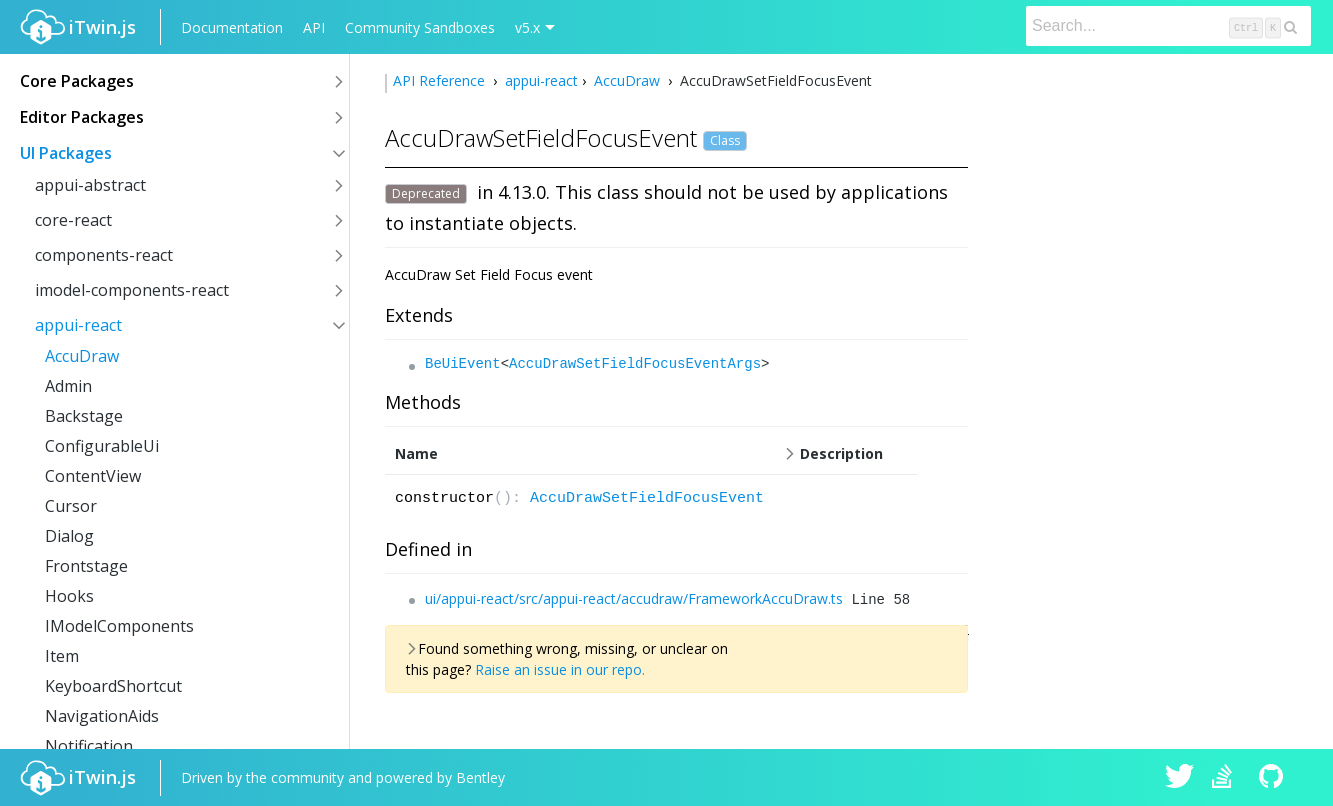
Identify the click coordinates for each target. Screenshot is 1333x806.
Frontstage (86, 566)
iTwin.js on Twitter (1180, 778)
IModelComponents (119, 626)
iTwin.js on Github (1274, 778)
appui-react (78, 325)
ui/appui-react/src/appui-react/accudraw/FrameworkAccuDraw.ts (634, 598)
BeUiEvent (463, 364)
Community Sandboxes (420, 27)
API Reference (441, 80)
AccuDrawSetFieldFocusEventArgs (635, 364)
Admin (68, 386)
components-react (104, 255)
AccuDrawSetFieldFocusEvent (647, 498)
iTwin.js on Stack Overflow (1227, 778)
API (314, 27)
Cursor (71, 506)
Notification (89, 746)
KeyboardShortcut (113, 686)
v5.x (527, 27)
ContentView (93, 476)
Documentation (232, 27)
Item (62, 656)
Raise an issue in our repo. (560, 669)
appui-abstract (90, 185)
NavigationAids (102, 716)
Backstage (84, 416)
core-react (73, 220)
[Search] (1168, 26)
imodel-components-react (132, 290)
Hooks (69, 596)
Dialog (69, 536)
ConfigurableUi (102, 446)
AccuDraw (82, 356)
